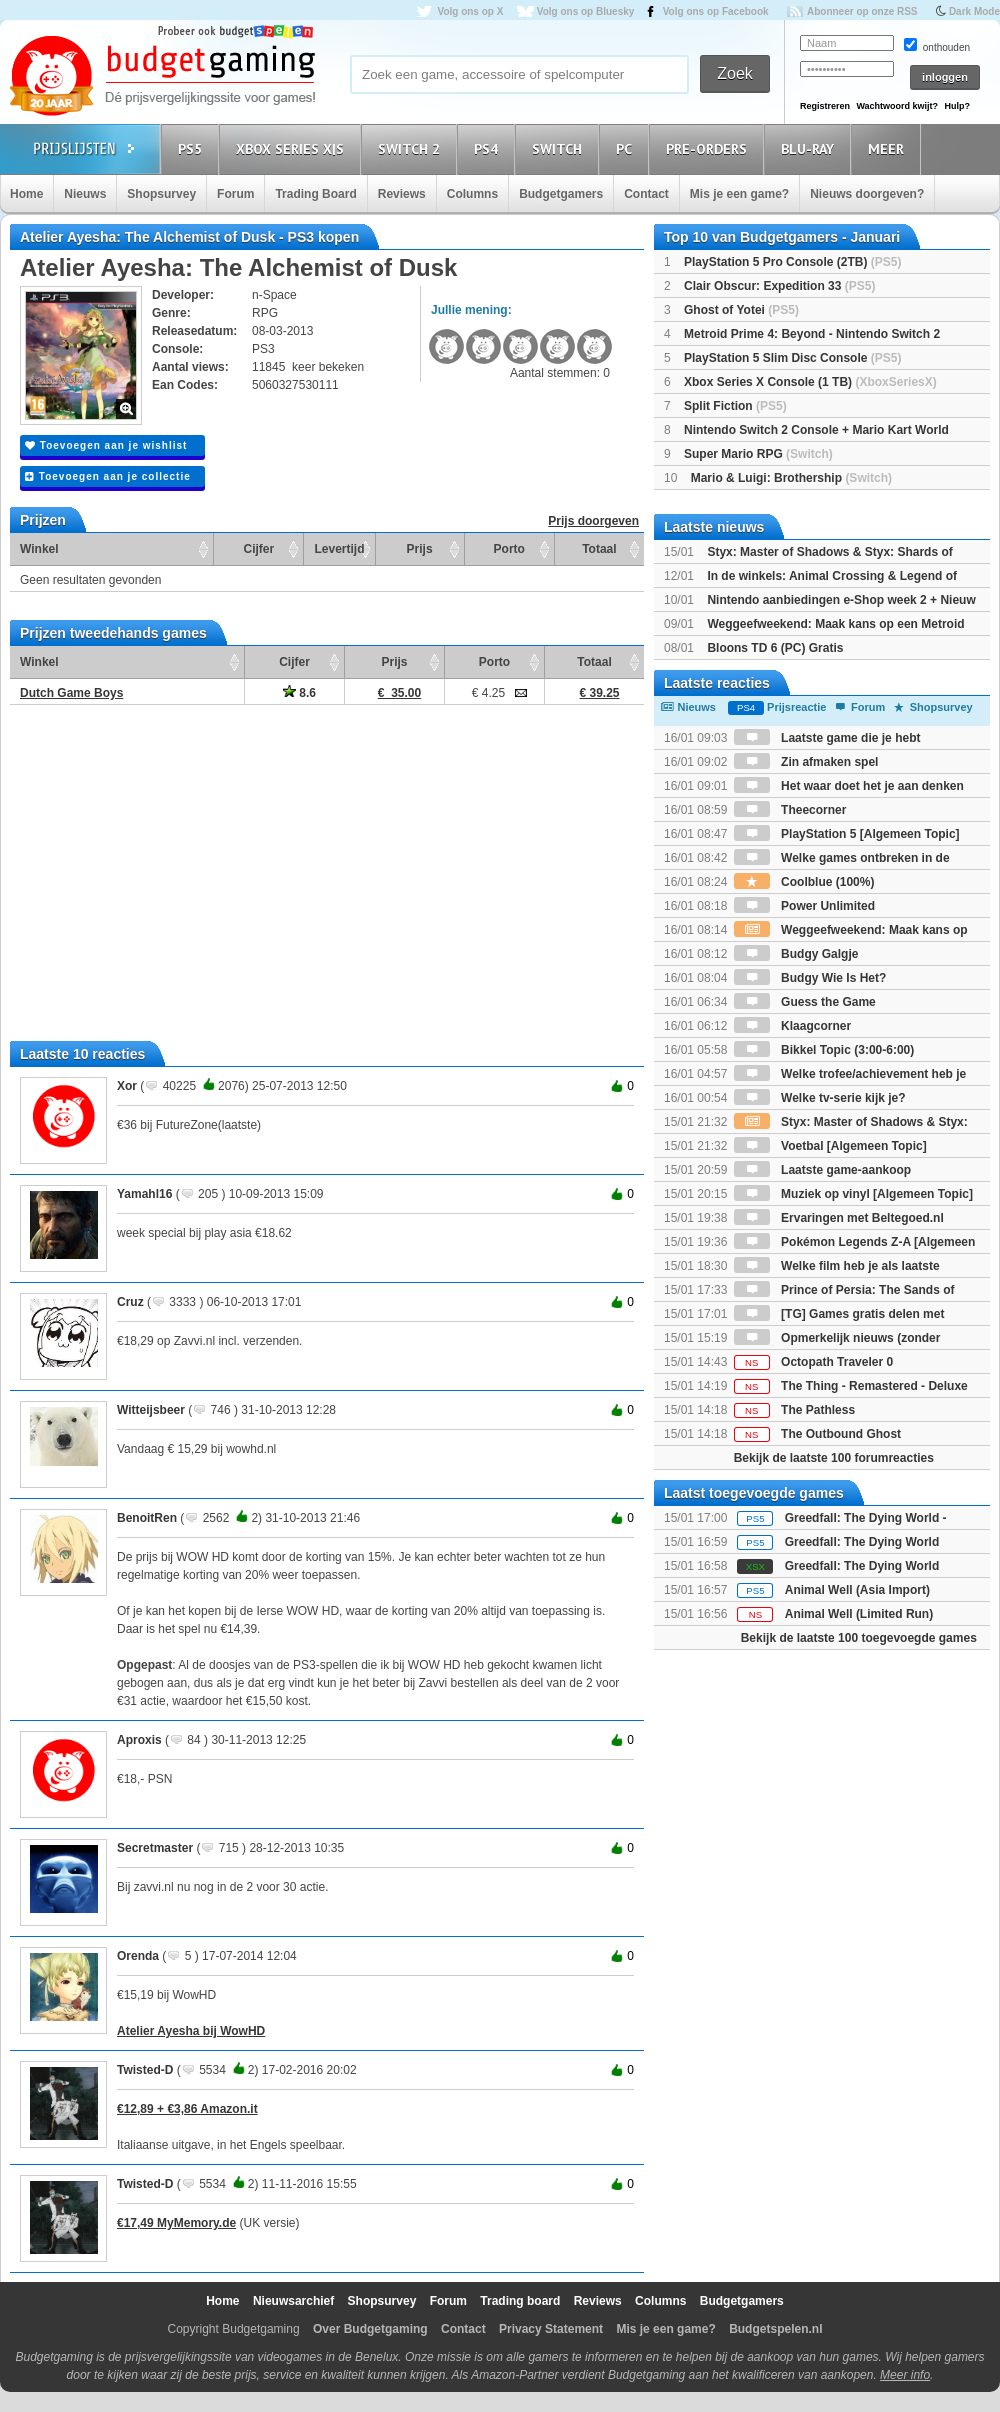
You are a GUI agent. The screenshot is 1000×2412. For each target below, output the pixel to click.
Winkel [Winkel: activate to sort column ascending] (39, 549)
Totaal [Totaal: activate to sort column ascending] (599, 549)
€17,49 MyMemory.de (176, 2223)
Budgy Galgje (796, 954)
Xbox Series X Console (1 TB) (810, 382)
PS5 (193, 148)
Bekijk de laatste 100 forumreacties (834, 1458)
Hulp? (957, 106)
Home (26, 194)
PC (627, 148)
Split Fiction (735, 406)
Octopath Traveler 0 (813, 1362)
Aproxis (139, 1740)
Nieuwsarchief (293, 2301)
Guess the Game (805, 1002)
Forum (235, 194)
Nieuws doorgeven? (867, 194)
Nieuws (85, 194)
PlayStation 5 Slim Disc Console (792, 358)
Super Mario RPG (758, 454)
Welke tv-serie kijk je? (820, 1098)
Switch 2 (412, 148)
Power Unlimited (804, 906)
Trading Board (315, 194)
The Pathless (794, 1410)
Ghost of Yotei (741, 310)
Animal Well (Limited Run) (859, 1614)
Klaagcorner (792, 1026)
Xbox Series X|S (293, 148)
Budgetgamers (561, 194)
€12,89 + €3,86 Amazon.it (187, 2109)
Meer (889, 148)
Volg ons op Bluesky (586, 11)
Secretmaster (155, 1848)
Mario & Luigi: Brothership (791, 478)
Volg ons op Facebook (716, 11)
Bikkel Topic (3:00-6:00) (824, 1050)
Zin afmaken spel (806, 762)
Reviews (402, 194)
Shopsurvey (161, 194)
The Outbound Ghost (817, 1434)
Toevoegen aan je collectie (108, 476)
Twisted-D (145, 2070)
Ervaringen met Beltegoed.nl (839, 1218)
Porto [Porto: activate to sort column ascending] (509, 549)
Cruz (130, 1302)
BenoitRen (147, 1518)
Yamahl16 (144, 1194)
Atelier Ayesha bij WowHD (191, 2031)
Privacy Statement (551, 2329)
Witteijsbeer (151, 1410)
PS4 (489, 148)
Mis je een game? (739, 194)
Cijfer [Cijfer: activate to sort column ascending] (259, 549)
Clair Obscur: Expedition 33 (779, 286)
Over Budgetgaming (370, 2329)
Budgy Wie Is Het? (810, 978)
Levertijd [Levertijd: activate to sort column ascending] (339, 549)
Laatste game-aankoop (822, 1170)
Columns (472, 194)
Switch (560, 148)
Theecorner (790, 810)
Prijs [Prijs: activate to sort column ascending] (420, 549)
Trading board (520, 2301)
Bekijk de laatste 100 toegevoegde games (859, 1638)
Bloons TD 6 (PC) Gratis (775, 648)
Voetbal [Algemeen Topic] (830, 1146)
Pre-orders (709, 148)
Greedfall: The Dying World (862, 1542)
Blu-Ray (810, 148)
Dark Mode (974, 11)
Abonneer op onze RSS (862, 11)
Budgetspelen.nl (775, 2329)
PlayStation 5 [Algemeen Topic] (847, 834)
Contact (646, 194)
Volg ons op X (470, 11)
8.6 (299, 693)
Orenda (138, 1956)
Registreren (825, 106)
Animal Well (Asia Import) (857, 1590)
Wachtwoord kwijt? (897, 106)
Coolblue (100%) (804, 882)
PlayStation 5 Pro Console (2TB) (792, 262)
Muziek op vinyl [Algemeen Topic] (853, 1194)
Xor (127, 1086)
